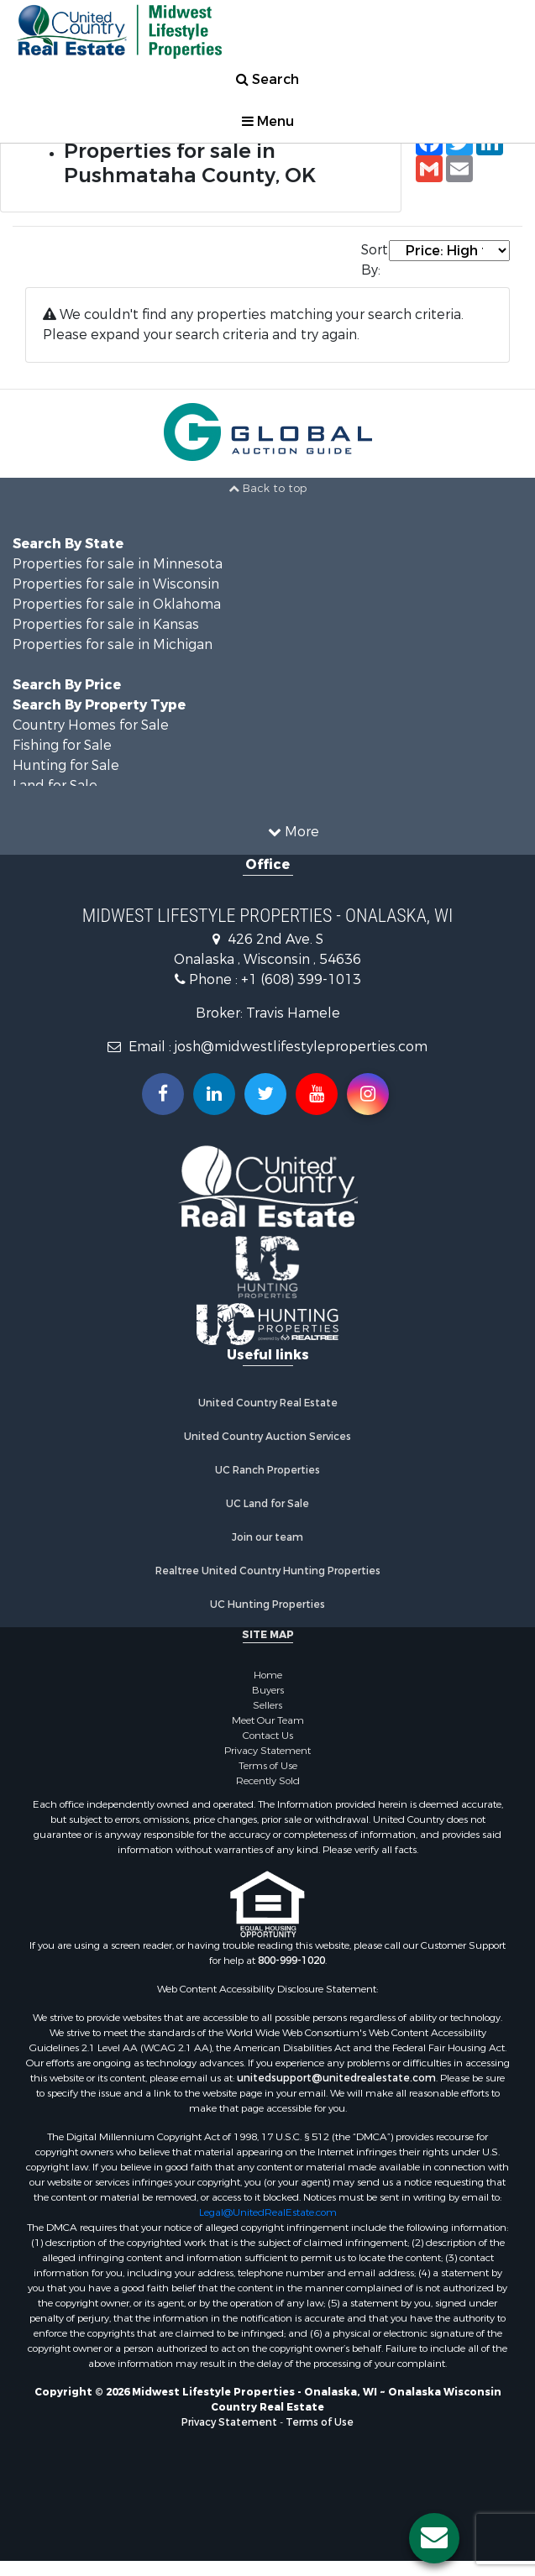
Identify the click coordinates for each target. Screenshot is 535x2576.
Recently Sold (268, 1781)
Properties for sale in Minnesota (118, 564)
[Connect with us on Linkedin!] (214, 1094)
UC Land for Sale (267, 1504)
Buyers (268, 1690)
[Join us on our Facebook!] (163, 1094)
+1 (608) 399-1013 (301, 979)
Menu (268, 121)
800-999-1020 (291, 1960)
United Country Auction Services (267, 1436)
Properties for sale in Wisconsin (116, 584)
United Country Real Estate (268, 1403)
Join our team (267, 1537)
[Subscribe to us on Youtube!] (317, 1094)
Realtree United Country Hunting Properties (267, 1571)
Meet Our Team (268, 1720)
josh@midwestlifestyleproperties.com (301, 1046)
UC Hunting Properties (267, 1604)
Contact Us (268, 1735)
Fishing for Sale (62, 745)
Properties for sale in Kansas (106, 624)
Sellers (267, 1705)
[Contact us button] (434, 2538)
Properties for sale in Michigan (112, 644)
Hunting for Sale (66, 765)
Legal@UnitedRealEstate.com (268, 2212)
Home (268, 1675)
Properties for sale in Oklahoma (117, 604)
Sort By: (374, 260)
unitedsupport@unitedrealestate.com (336, 2078)
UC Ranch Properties (267, 1470)
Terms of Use (268, 1765)
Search (267, 79)
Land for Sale (55, 785)
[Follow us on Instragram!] (368, 1094)
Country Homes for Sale (91, 725)
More (293, 831)
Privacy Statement (267, 1750)
